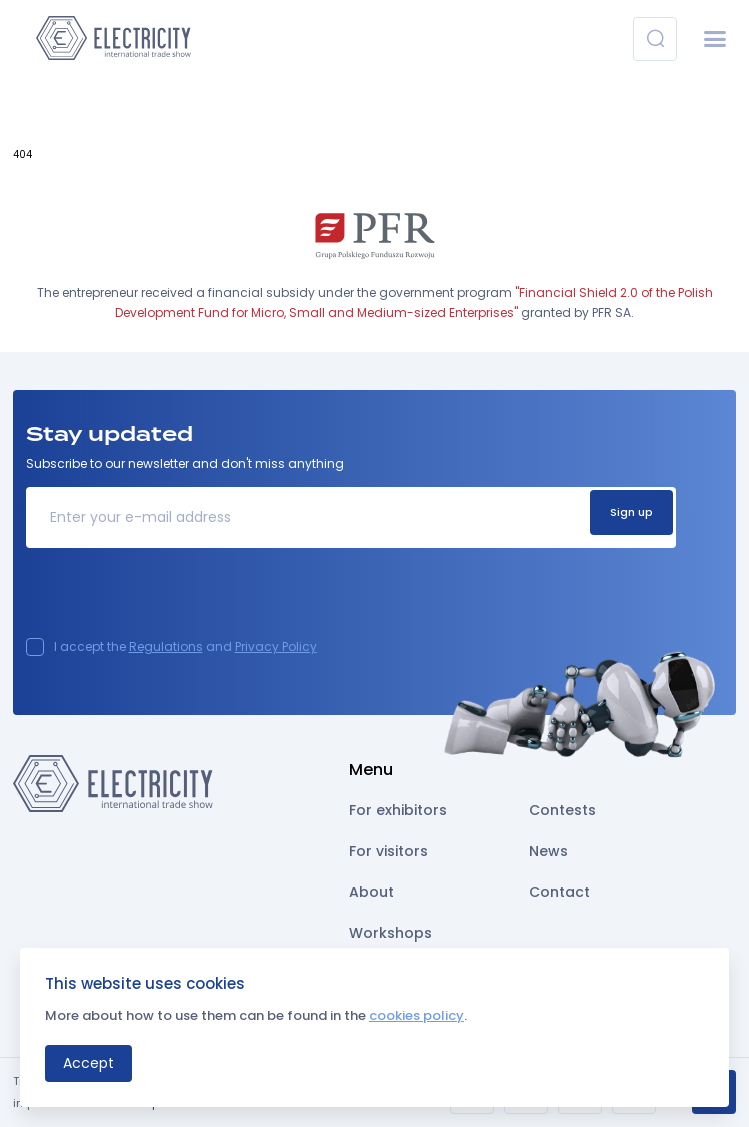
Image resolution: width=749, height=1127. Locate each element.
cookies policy (416, 1015)
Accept (88, 1063)
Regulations (166, 646)
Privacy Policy (276, 646)
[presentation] (178, 599)
